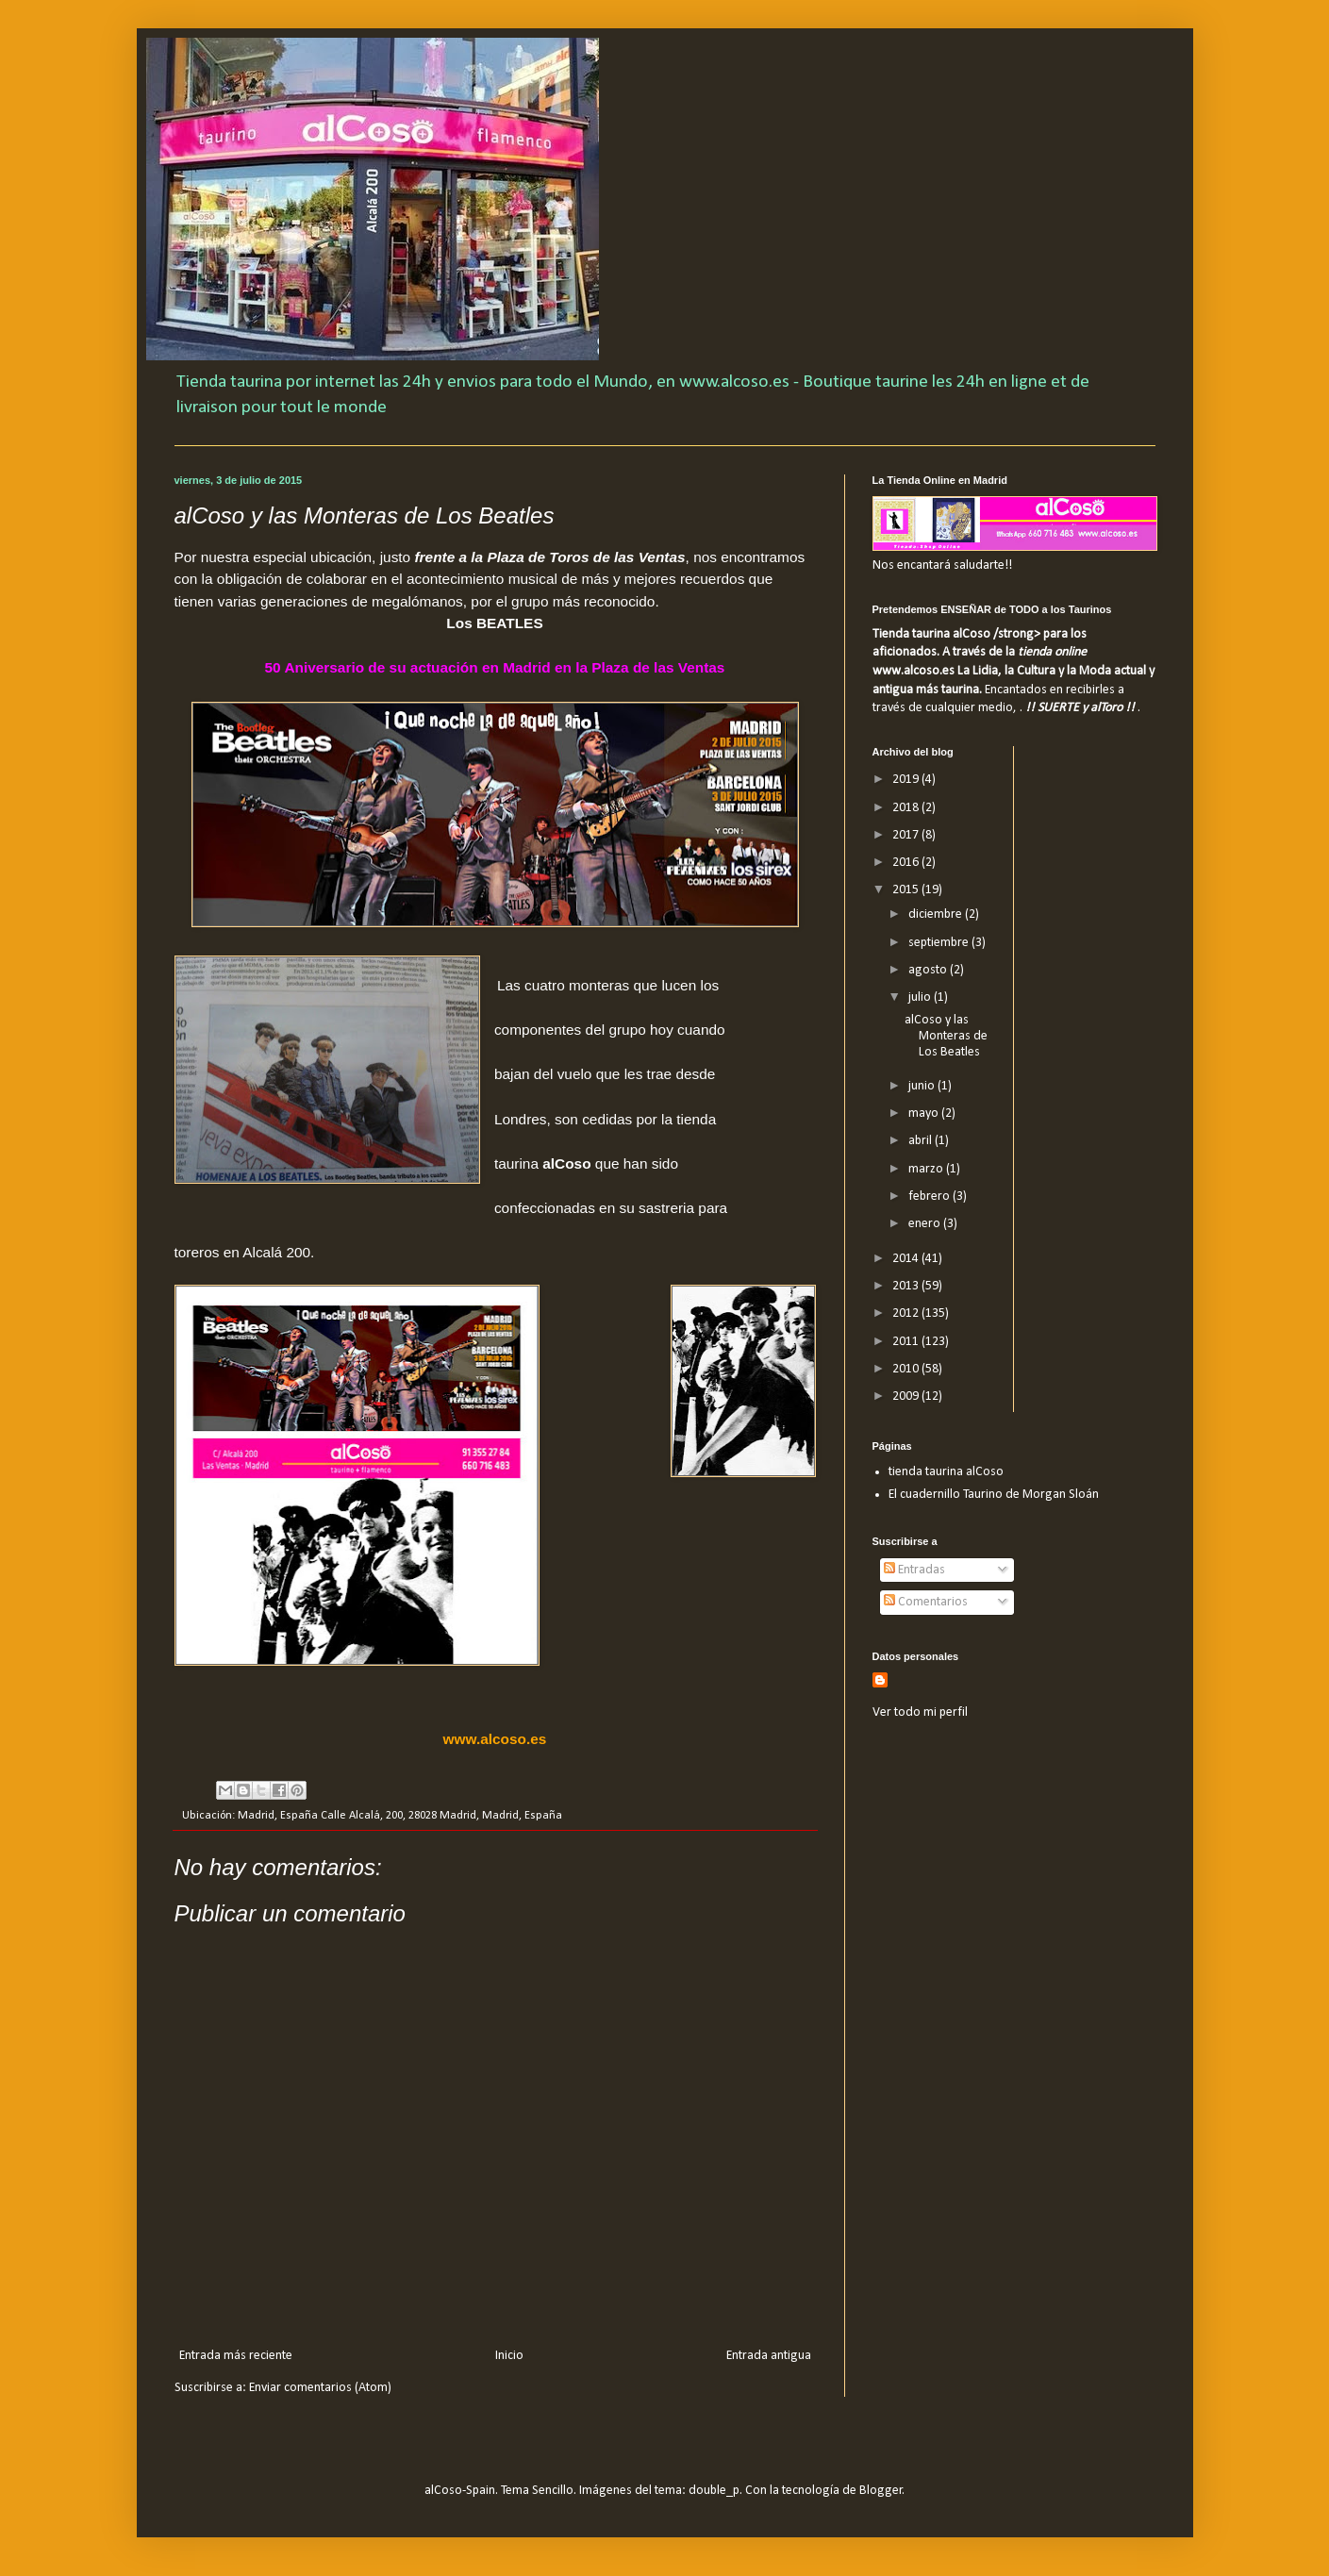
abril (921, 1141)
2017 (907, 835)
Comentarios (926, 1602)
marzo (927, 1169)
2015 (907, 890)
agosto (929, 970)
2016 (907, 863)
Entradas (914, 1570)
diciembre (936, 914)
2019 (907, 780)
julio (921, 997)
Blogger (881, 2491)
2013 (907, 1286)
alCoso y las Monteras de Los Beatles (946, 1036)
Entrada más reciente (235, 2356)
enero (925, 1224)
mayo (924, 1113)
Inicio (509, 2356)
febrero (930, 1196)
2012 (907, 1313)
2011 (907, 1342)
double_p (714, 2491)
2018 (907, 808)
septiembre (940, 943)
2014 (907, 1259)
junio (923, 1086)
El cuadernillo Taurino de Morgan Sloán (994, 1494)
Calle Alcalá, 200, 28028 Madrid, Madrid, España (441, 1815)
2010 (907, 1369)
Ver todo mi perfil (920, 1712)
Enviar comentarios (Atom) (320, 2388)
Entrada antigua (768, 2356)
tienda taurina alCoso (946, 1472)
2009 (907, 1396)
